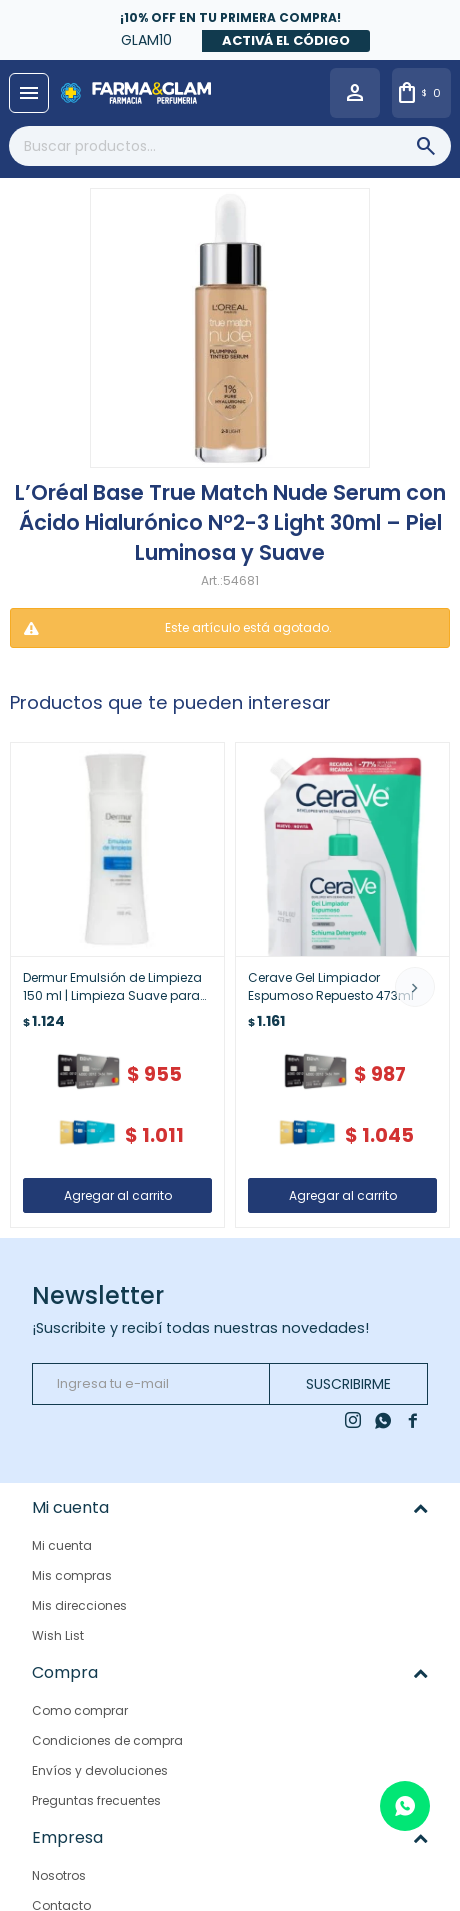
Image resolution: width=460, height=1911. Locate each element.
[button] (415, 987)
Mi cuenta (62, 1545)
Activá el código (286, 40)
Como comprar (80, 1710)
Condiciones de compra (107, 1740)
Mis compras (72, 1575)
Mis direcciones (79, 1605)
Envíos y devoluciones (100, 1770)
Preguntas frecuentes (96, 1800)
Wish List (58, 1635)
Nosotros (59, 1875)
